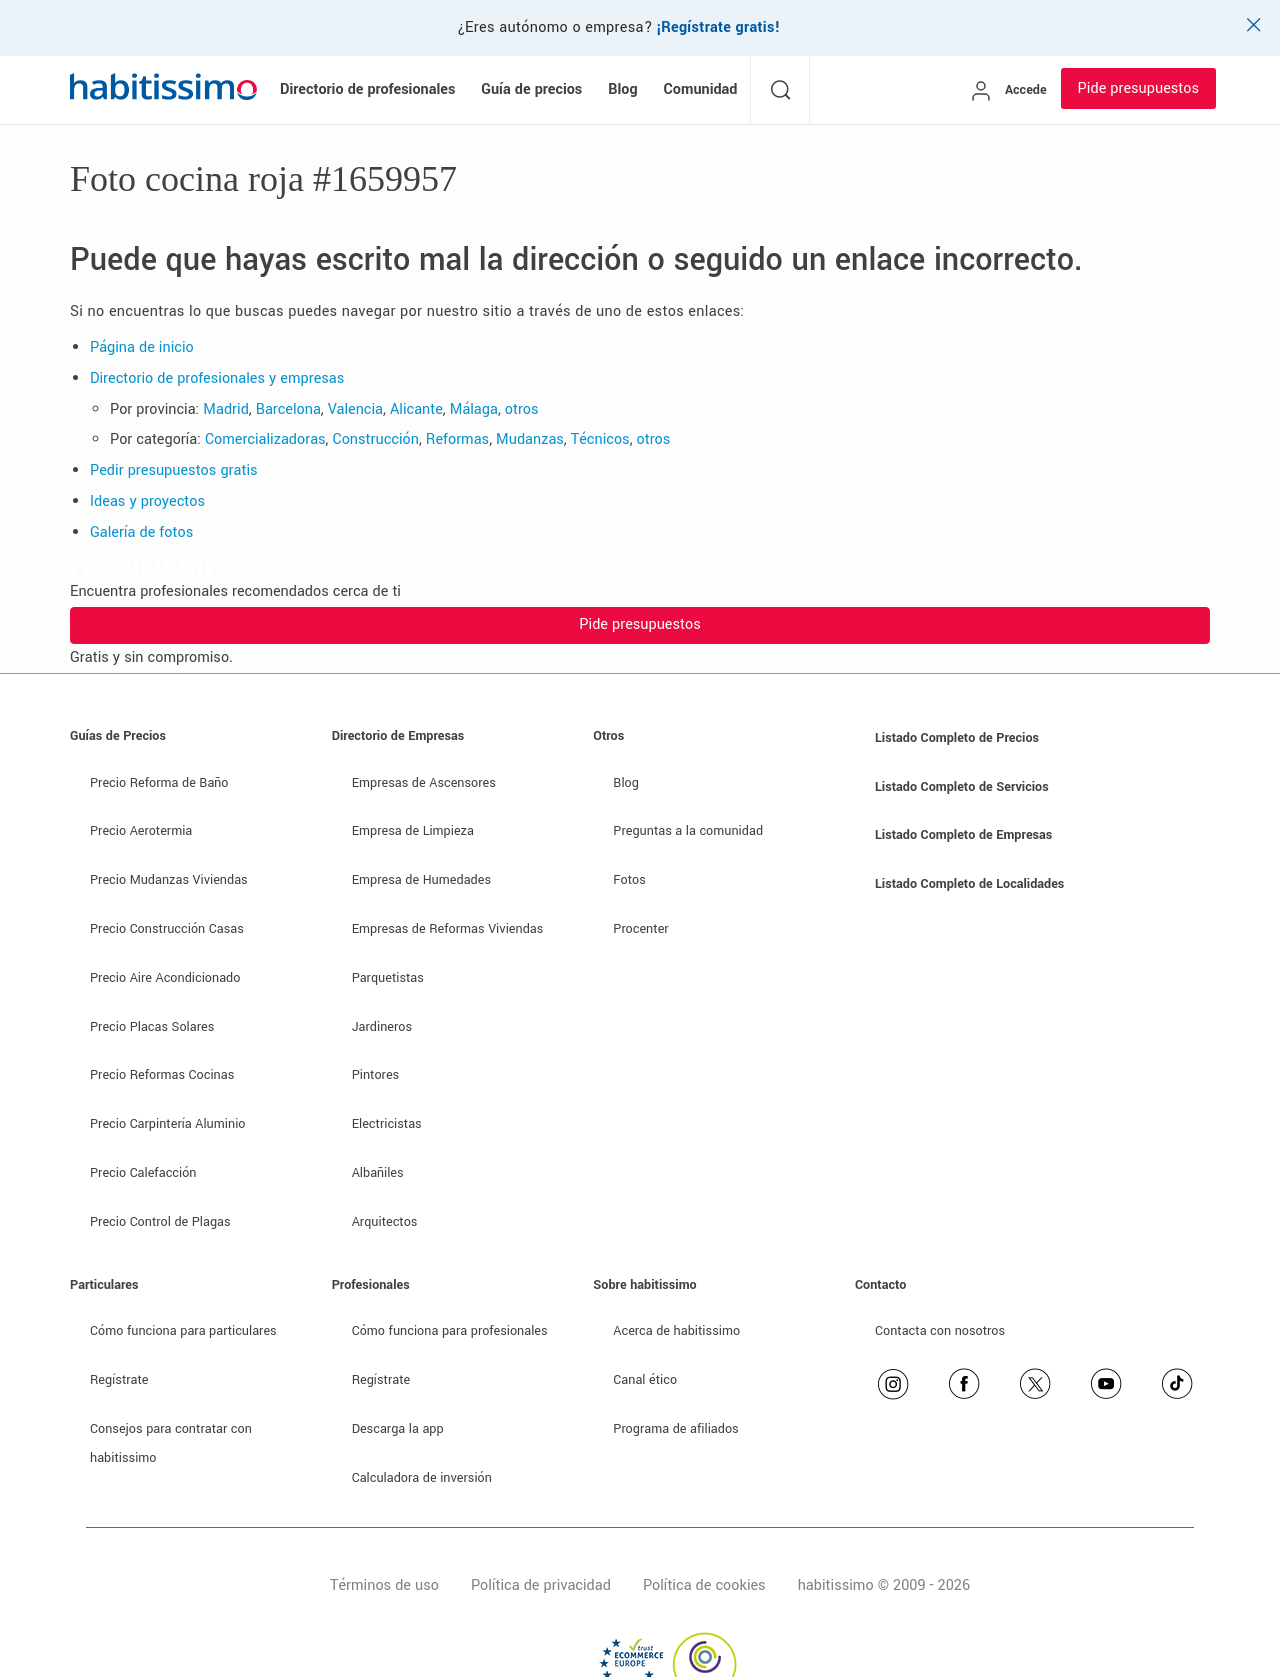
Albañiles (378, 1173)
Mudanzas (530, 439)
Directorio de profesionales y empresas (217, 378)
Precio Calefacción (143, 1173)
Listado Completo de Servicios (962, 787)
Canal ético (645, 1380)
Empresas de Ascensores (424, 783)
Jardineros (382, 1027)
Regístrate (119, 1380)
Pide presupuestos (1138, 88)
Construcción (376, 439)
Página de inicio (142, 347)
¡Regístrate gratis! (719, 27)
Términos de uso (384, 1585)
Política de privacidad (541, 1585)
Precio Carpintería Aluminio (167, 1124)
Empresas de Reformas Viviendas (448, 929)
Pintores (376, 1075)
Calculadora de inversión (422, 1478)
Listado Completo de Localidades (969, 884)
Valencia (355, 409)
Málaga (474, 409)
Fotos (629, 880)
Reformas (457, 439)
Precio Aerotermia (141, 831)
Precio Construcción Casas (167, 929)
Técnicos (600, 439)
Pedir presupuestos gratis (174, 470)
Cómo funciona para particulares (183, 1331)
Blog (626, 783)
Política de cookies (704, 1585)
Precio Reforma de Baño (159, 783)
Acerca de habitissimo (676, 1331)
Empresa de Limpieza (413, 831)
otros (522, 409)
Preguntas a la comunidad (688, 831)
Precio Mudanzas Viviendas (169, 880)
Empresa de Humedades (421, 880)
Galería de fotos (141, 532)
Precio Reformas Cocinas (162, 1075)
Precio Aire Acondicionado (165, 978)
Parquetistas (388, 978)
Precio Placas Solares (152, 1027)
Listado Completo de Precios (957, 738)
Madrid (226, 409)
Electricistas (387, 1124)
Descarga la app (398, 1429)
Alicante (416, 409)
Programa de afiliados (675, 1429)
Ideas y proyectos (147, 501)
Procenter (640, 929)
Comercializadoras (265, 439)
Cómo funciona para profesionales (450, 1331)
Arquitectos (385, 1222)
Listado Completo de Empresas (963, 835)
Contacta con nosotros (940, 1331)
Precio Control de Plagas (160, 1222)
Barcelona (288, 409)
